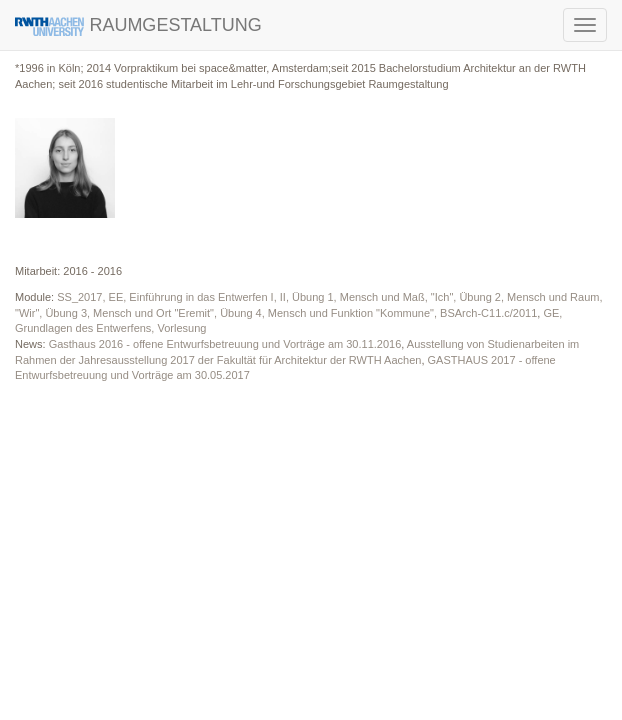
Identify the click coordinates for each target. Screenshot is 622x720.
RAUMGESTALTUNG (138, 25)
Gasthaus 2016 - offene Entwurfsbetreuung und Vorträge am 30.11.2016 (225, 344)
